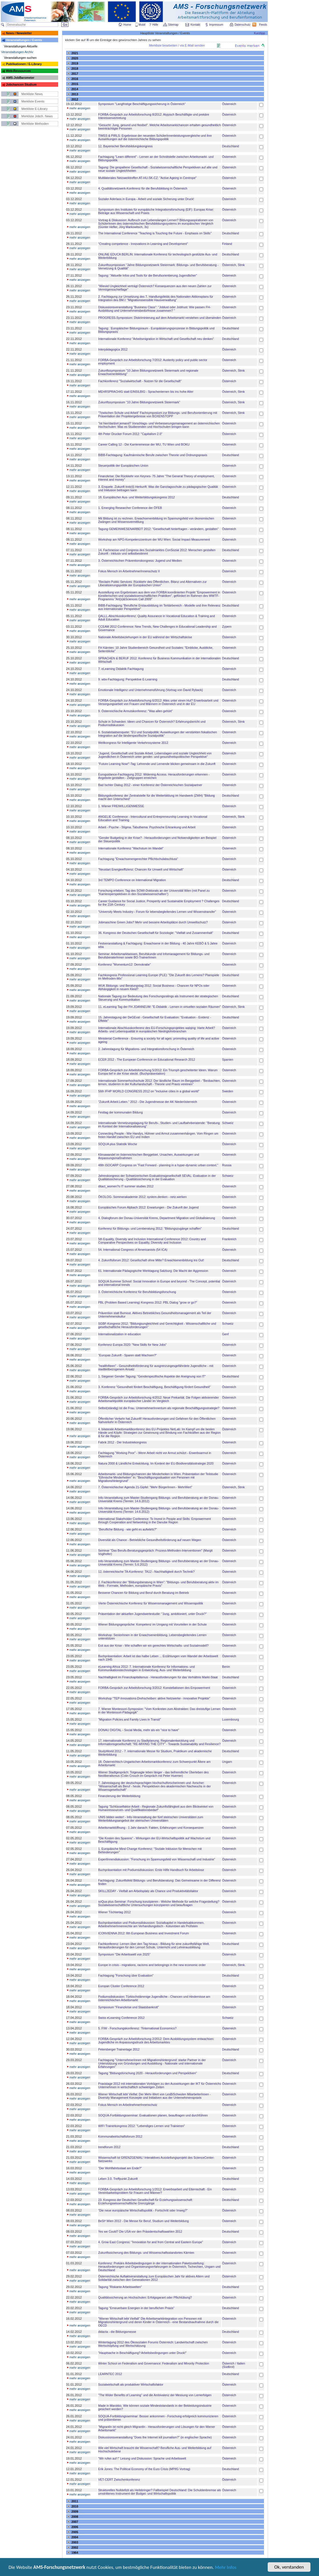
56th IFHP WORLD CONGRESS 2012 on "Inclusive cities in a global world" (148, 1091)
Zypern (226, 626)
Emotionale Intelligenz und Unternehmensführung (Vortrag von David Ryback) (150, 690)
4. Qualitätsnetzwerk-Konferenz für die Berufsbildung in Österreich (142, 188)
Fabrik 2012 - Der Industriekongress (122, 1442)
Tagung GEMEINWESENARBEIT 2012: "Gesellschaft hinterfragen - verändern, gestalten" (158, 529)
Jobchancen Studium (21, 84)
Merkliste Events (32, 101)
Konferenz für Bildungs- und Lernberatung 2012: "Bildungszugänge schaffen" (150, 1228)
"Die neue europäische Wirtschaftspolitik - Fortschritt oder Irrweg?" (143, 2210)
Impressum (216, 24)
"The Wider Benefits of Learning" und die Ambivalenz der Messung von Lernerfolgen (154, 2395)
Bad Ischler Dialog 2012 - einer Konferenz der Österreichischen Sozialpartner (150, 785)
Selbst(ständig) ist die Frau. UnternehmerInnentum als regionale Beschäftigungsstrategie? (158, 1408)
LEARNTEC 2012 (110, 2374)
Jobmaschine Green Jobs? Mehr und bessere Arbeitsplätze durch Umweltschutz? (153, 922)
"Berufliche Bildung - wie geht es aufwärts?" (127, 1529)
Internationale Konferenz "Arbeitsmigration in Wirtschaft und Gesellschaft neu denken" (156, 339)
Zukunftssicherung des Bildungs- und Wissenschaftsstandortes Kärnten (146, 2252)
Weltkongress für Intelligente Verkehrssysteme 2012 (133, 742)
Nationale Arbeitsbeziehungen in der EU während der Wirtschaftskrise (145, 637)
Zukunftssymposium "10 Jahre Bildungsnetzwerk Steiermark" (139, 402)
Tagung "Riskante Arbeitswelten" (120, 2287)
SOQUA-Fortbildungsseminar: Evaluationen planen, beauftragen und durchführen (153, 2115)
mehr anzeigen (78, 108)
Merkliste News (32, 94)
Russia (226, 1165)
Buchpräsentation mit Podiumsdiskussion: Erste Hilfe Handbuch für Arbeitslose (151, 1870)
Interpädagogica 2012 (112, 349)
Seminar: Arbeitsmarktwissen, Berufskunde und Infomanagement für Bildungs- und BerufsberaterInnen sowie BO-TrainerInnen (153, 955)
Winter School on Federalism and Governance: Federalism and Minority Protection (153, 2363)
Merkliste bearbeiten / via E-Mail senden (177, 45)
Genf (225, 1334)
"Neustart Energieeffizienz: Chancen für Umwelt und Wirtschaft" (141, 869)
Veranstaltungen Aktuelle (20, 46)
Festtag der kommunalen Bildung (120, 1112)
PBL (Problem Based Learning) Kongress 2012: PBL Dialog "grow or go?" (147, 1302)
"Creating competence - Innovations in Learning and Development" (143, 243)
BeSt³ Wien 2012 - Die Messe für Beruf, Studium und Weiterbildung (143, 2221)
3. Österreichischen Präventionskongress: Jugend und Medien (140, 560)
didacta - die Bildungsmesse (117, 2331)
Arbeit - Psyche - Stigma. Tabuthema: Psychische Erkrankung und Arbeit (147, 827)
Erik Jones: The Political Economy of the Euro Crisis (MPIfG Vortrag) (144, 2469)
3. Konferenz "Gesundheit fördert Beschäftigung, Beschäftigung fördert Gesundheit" (154, 1387)
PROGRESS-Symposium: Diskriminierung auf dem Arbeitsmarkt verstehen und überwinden (159, 317)
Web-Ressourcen (18, 70)
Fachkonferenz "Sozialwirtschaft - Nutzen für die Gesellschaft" (139, 381)
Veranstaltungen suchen (20, 57)
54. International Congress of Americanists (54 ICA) (132, 1249)
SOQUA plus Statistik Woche (117, 1144)
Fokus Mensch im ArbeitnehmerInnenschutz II (129, 571)
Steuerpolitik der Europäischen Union (123, 465)
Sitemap (173, 24)
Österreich (229, 104)
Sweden (227, 1091)
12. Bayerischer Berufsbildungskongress (125, 146)
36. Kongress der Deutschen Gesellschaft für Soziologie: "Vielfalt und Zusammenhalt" (155, 932)
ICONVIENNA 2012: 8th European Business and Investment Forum (143, 1933)
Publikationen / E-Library (24, 64)
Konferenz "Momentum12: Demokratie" (124, 964)
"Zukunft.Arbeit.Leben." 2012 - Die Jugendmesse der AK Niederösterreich (147, 1101)
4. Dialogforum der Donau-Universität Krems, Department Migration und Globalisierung (156, 1218)
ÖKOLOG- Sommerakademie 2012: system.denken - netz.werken (142, 1197)
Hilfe (155, 24)
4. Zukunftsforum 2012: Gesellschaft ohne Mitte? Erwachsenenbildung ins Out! (151, 1260)
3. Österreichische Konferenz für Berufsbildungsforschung (137, 1292)
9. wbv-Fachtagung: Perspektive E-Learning (127, 679)
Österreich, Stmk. (233, 1965)
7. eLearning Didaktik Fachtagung (120, 668)
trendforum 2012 (109, 2147)
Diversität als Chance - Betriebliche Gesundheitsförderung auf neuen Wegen (149, 1540)
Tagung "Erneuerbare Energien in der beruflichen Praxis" (136, 2308)
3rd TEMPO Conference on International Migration (132, 880)
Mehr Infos (225, 2568)
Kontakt (195, 24)
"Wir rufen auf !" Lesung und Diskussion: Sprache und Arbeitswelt (142, 2458)
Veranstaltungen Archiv (17, 52)
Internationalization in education (119, 1334)
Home (127, 24)
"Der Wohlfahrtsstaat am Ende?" (120, 2168)
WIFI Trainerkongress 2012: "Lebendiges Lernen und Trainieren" (141, 2126)
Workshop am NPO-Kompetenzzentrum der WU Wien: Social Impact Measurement (154, 539)
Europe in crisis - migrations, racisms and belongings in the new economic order (152, 1965)
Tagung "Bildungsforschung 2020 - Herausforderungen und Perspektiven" (147, 2073)
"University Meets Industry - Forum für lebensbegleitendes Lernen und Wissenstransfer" (157, 911)
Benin (226, 1666)
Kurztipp (259, 33)
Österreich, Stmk (233, 265)
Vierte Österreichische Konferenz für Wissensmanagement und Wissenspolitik (150, 1603)
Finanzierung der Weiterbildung (119, 1796)
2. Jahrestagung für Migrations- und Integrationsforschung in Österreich (146, 1049)
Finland (227, 243)
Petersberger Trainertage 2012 (118, 2049)
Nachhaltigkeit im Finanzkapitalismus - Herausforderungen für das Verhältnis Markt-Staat (158, 1677)
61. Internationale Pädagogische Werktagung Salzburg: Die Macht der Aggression (153, 1270)
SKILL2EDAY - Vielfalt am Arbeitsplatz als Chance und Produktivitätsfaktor (148, 1891)
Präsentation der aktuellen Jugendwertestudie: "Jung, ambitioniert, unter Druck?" (152, 1614)
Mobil (142, 24)
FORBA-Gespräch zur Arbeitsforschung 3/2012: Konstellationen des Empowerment (154, 1687)
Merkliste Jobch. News (37, 116)
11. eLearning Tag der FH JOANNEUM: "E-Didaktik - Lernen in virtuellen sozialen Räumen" (159, 1006)
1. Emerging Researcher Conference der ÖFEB (130, 507)
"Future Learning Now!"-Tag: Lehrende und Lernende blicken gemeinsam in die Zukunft (157, 764)
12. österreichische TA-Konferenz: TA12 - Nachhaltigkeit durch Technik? (146, 1571)
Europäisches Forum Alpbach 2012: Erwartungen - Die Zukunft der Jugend (148, 1207)
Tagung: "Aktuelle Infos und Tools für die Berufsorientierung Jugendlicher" (147, 275)
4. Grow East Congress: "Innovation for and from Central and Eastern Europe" (150, 2242)
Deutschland (230, 146)
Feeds (263, 24)
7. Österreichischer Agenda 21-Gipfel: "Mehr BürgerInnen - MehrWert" (145, 1487)
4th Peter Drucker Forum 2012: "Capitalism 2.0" (130, 434)
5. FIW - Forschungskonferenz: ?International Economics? (137, 2028)
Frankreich (229, 1239)
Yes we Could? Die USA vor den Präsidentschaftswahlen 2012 (140, 2231)
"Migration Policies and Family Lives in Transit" (129, 1719)
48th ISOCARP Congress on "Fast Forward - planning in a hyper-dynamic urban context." (158, 1165)
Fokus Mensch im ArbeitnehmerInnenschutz (127, 2104)
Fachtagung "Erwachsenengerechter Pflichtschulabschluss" (138, 859)
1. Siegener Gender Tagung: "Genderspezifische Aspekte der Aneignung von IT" (152, 1376)
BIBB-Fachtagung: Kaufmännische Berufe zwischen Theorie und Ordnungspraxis (152, 455)
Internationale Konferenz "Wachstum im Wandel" (130, 848)
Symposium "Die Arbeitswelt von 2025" (124, 1954)
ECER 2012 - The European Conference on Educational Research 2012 (146, 1059)
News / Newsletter (19, 33)
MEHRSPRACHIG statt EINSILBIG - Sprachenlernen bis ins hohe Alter (145, 391)
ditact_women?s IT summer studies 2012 (125, 1186)
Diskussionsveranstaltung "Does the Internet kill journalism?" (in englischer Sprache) (155, 2437)
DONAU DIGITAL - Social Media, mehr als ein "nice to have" (138, 1730)
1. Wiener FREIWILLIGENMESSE (121, 806)
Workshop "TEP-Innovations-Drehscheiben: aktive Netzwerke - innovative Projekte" (154, 1698)
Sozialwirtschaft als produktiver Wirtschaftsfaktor (130, 2384)
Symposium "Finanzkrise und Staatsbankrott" (128, 2007)
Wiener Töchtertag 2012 (114, 1912)
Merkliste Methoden (35, 123)
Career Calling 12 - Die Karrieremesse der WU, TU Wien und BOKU (144, 444)
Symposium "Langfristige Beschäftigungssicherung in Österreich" (142, 104)
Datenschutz (243, 24)
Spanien (227, 1059)
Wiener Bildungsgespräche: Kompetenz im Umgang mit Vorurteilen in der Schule (152, 1624)
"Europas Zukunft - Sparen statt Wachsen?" (127, 1355)
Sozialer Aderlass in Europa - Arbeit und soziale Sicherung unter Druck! (146, 199)
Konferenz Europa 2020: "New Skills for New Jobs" (132, 1344)
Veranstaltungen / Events (24, 40)
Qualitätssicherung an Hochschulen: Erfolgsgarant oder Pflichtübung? (145, 2297)
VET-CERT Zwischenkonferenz (119, 2479)
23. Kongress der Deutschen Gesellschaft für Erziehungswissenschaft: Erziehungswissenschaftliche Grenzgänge (145, 2201)
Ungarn (227, 1761)
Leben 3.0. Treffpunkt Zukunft (118, 2178)
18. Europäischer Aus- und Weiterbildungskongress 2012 (136, 497)
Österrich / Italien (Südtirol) (233, 2365)
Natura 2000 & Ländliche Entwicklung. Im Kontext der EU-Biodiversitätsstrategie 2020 (156, 1463)
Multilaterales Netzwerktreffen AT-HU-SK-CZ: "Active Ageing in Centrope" (147, 178)
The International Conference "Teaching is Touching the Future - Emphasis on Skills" (155, 233)
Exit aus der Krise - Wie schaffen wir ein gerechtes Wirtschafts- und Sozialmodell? (153, 1645)
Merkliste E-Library (34, 108)
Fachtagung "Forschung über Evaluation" (125, 1975)
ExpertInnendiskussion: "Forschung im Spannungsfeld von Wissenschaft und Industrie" (156, 1859)
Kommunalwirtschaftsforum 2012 (120, 2136)
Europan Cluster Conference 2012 (121, 1986)
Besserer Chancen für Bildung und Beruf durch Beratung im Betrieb (143, 1592)
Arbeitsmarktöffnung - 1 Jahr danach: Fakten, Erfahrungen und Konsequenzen (151, 1827)
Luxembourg (230, 1719)
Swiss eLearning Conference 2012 (121, 2017)
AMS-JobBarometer (20, 77)
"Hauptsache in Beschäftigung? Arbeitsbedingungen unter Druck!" (142, 2353)
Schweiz (227, 1123)
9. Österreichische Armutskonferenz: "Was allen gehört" (135, 711)
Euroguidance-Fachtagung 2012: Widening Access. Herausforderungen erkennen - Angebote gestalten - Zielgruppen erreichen (154, 776)
